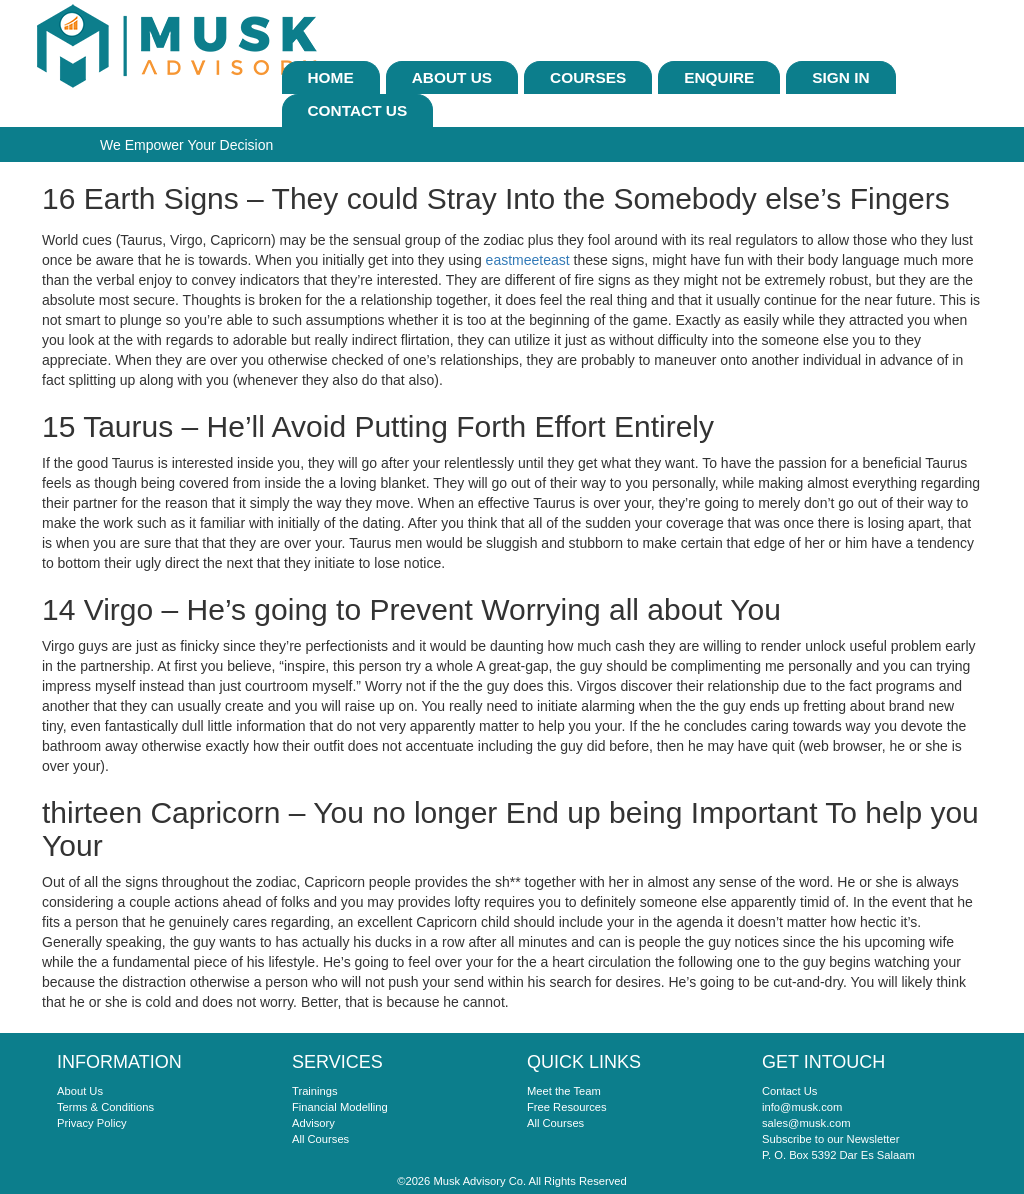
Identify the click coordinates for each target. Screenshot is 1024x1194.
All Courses (320, 1139)
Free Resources (567, 1107)
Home (331, 77)
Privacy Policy (92, 1123)
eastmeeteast (528, 260)
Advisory (313, 1123)
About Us (452, 77)
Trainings (315, 1091)
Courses (588, 77)
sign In (840, 77)
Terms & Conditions (105, 1107)
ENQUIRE (719, 77)
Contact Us (358, 110)
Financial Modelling (340, 1107)
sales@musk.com (806, 1123)
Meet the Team (564, 1091)
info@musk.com (802, 1107)
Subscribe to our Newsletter (830, 1139)
